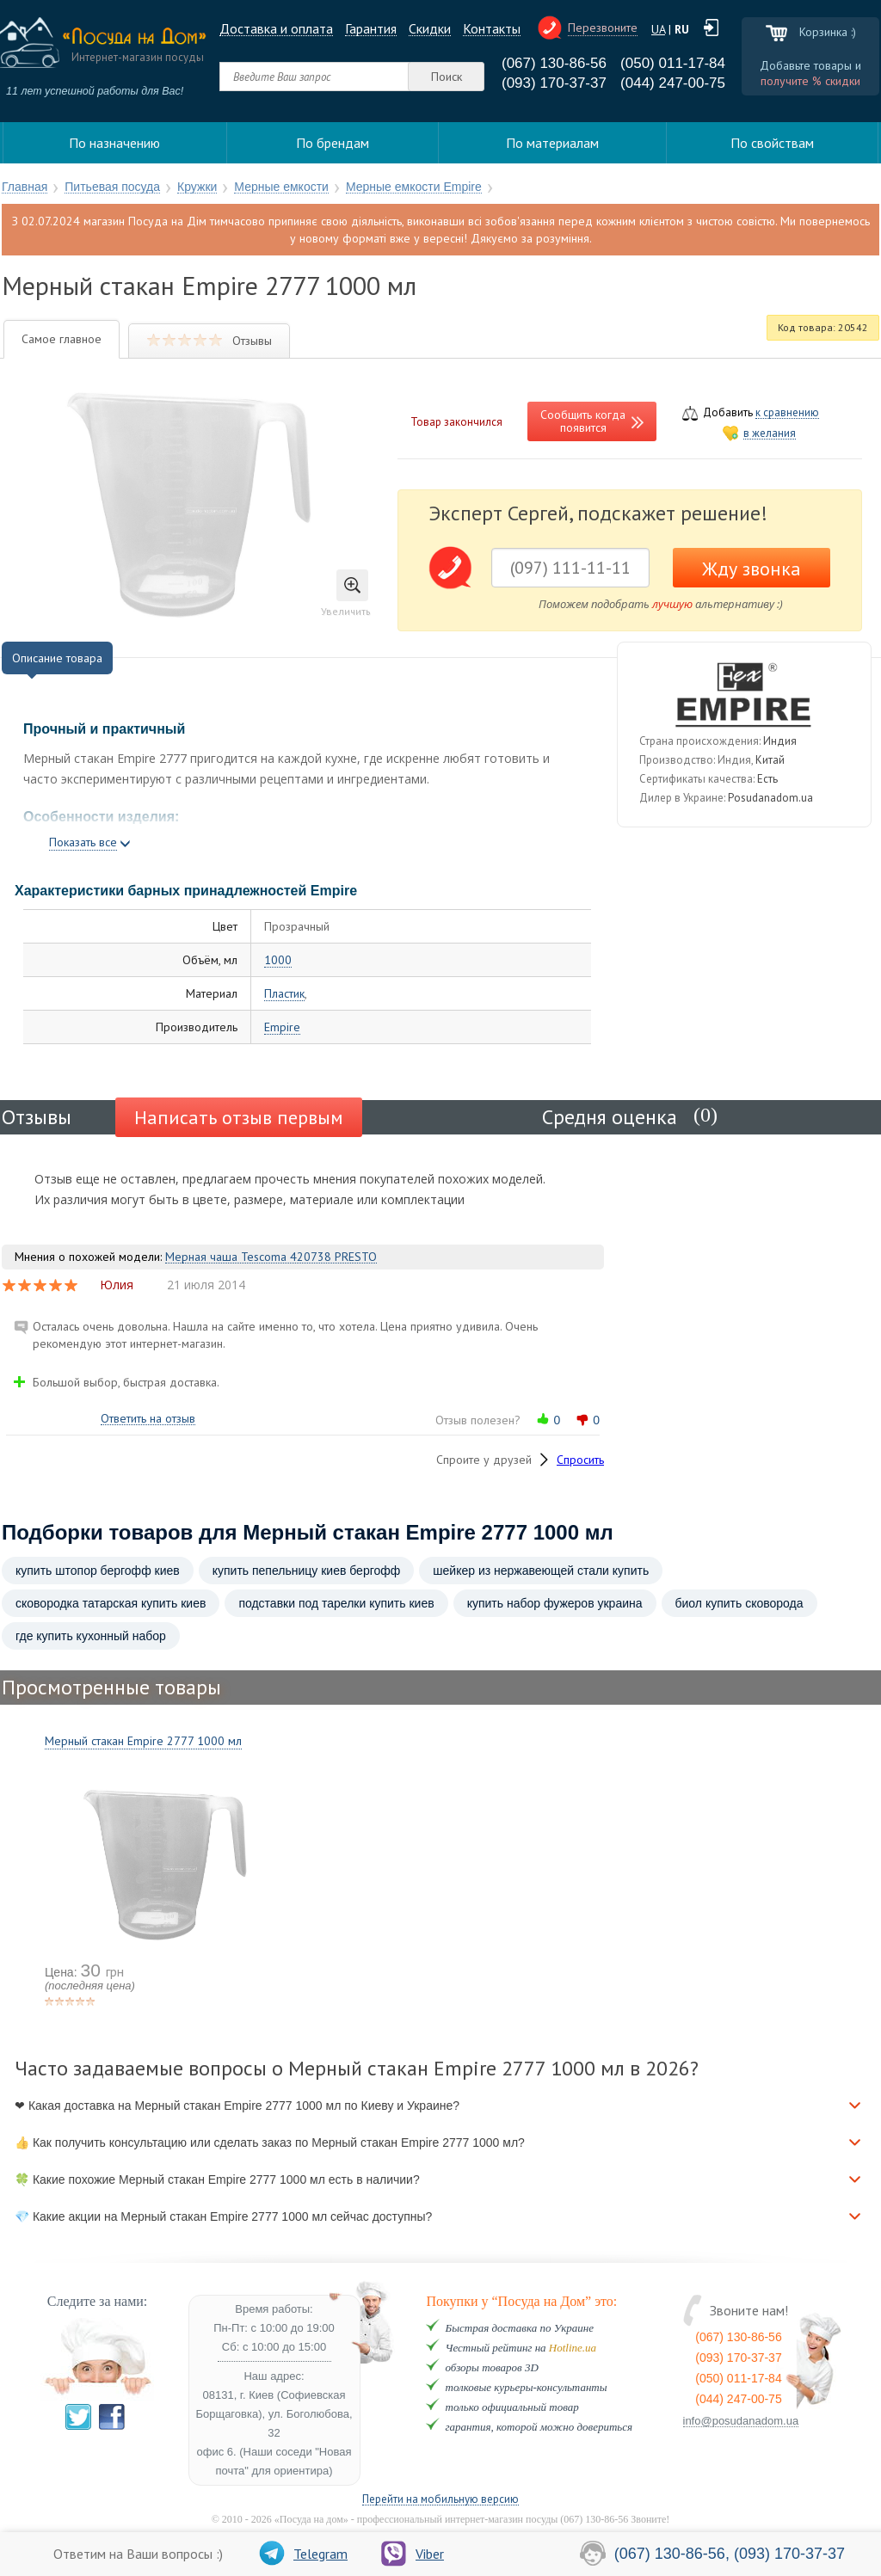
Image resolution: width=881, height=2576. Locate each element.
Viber (412, 2554)
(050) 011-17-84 (672, 63)
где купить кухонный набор (90, 1636)
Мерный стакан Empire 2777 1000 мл (143, 1741)
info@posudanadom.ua (741, 2421)
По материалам (552, 142)
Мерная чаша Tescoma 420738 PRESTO (271, 1257)
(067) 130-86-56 (554, 63)
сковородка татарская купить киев (110, 1603)
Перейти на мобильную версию (440, 2499)
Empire (282, 1027)
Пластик (284, 994)
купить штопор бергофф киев (97, 1570)
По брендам (332, 142)
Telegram (303, 2554)
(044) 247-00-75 (672, 83)
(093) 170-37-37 (554, 83)
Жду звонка (751, 568)
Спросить (580, 1459)
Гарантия (371, 29)
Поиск (446, 76)
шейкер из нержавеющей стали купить (541, 1570)
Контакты (492, 29)
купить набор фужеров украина (555, 1603)
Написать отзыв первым (238, 1117)
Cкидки (430, 29)
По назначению (114, 142)
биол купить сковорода (739, 1603)
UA (658, 29)
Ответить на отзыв (148, 1418)
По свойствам (772, 142)
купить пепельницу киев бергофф (307, 1570)
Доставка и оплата (276, 29)
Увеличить (346, 593)
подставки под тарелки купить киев (336, 1603)
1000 (278, 960)
